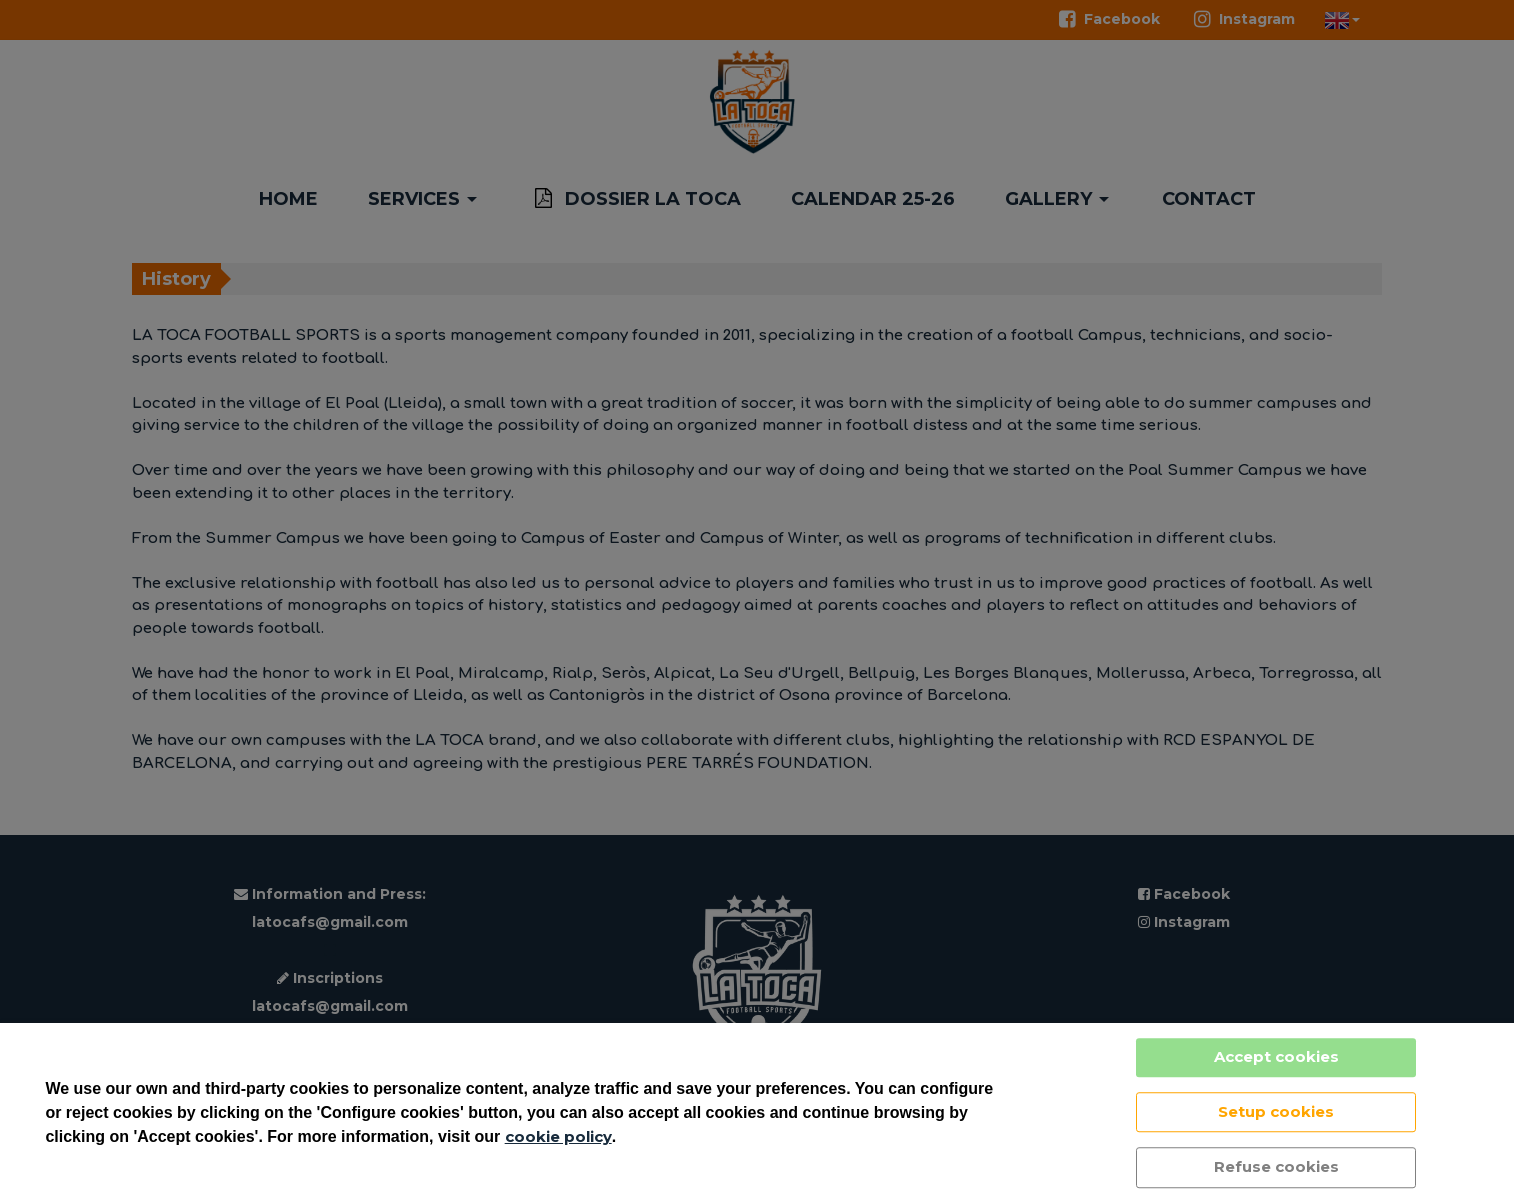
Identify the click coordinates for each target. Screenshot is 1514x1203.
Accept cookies (1276, 1056)
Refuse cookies (1276, 1166)
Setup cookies (1276, 1111)
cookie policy (558, 1136)
